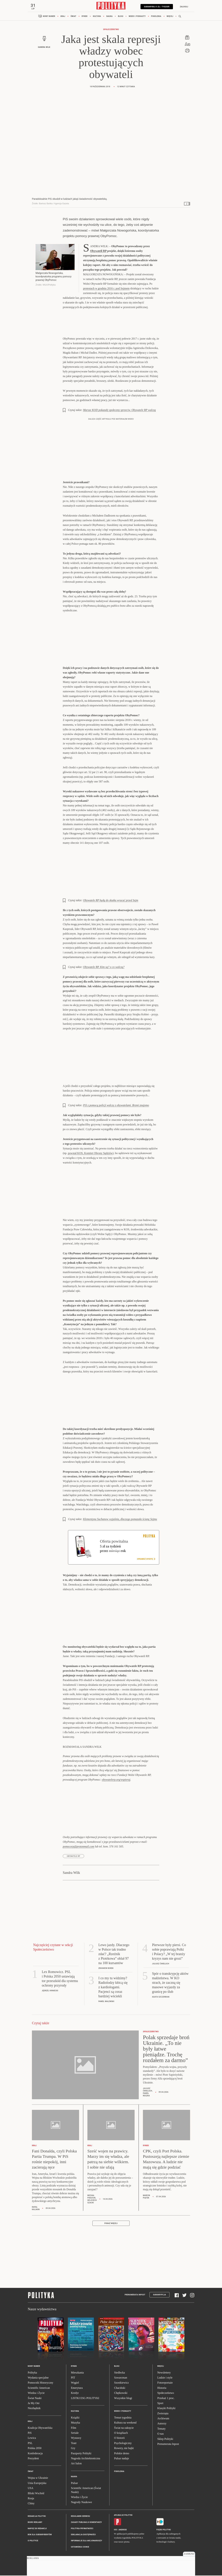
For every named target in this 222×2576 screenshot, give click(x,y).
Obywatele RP (73, 1857)
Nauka (109, 17)
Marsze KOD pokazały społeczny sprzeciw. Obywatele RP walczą (119, 411)
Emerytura (77, 2388)
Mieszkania (77, 2373)
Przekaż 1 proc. (165, 2399)
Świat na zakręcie (124, 2428)
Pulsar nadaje (121, 2459)
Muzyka (75, 2423)
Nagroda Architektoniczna (85, 2459)
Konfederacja (35, 2454)
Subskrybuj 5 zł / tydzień (155, 7)
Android (123, 2531)
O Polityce (33, 2542)
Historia (161, 2388)
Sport (160, 2404)
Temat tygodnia (122, 2418)
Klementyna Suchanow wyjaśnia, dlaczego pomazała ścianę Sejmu (120, 1520)
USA (30, 2489)
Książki (75, 2418)
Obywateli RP (98, 251)
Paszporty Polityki (81, 2454)
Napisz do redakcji (37, 2529)
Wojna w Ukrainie (38, 2478)
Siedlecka (119, 2373)
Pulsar (74, 2484)
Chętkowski (120, 2393)
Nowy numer (49, 17)
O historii (119, 2438)
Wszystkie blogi (123, 2399)
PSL (30, 2444)
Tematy (161, 2429)
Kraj (63, 17)
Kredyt (75, 2393)
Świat (73, 17)
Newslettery (164, 2373)
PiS (30, 2433)
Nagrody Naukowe (81, 2503)
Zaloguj (182, 7)
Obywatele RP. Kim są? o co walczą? (103, 968)
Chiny (31, 2504)
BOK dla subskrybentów (40, 2536)
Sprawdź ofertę (146, 1560)
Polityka (32, 2373)
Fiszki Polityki (163, 2531)
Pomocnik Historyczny (40, 2383)
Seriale (75, 2433)
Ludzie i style (164, 2378)
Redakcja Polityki (37, 2517)
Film (73, 2428)
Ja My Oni (34, 2404)
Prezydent (33, 2459)
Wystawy (76, 2438)
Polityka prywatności (82, 2529)
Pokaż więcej (111, 2224)
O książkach (121, 2433)
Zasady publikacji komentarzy (86, 2523)
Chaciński (119, 2388)
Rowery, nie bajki (124, 2449)
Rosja (31, 2499)
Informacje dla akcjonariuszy (86, 2542)
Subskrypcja (159, 2296)
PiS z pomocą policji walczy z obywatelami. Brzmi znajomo (116, 1106)
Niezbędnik (34, 2409)
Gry (73, 2449)
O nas (160, 2434)
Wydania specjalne (38, 2378)
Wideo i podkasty (137, 17)
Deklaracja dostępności (83, 2536)
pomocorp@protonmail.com (78, 1847)
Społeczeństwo (111, 30)
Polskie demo (121, 2454)
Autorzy (161, 2424)
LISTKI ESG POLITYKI (85, 2399)
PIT (73, 2378)
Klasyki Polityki (166, 2409)
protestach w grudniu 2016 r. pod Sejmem (106, 289)
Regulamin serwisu (80, 2517)
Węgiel (75, 2383)
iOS (115, 2531)
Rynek (85, 17)
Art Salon (76, 2464)
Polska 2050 (34, 2449)
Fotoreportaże (165, 2383)
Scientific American (39, 2388)
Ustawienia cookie (80, 2548)
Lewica (32, 2438)
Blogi (120, 17)
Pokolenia (156, 17)
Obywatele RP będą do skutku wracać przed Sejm (110, 901)
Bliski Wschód (36, 2494)
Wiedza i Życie (36, 2393)
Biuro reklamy (35, 2523)
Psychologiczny (123, 2444)
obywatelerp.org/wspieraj (116, 1780)
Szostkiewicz (121, 2383)
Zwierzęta (162, 2414)
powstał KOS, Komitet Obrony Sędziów (90, 1154)
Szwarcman (120, 2378)
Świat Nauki (35, 2399)
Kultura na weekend (125, 2423)
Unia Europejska (37, 2484)
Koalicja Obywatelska (40, 2428)
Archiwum (163, 2419)
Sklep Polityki (165, 2439)
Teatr (74, 2444)
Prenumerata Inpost (135, 2296)
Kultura (97, 17)
